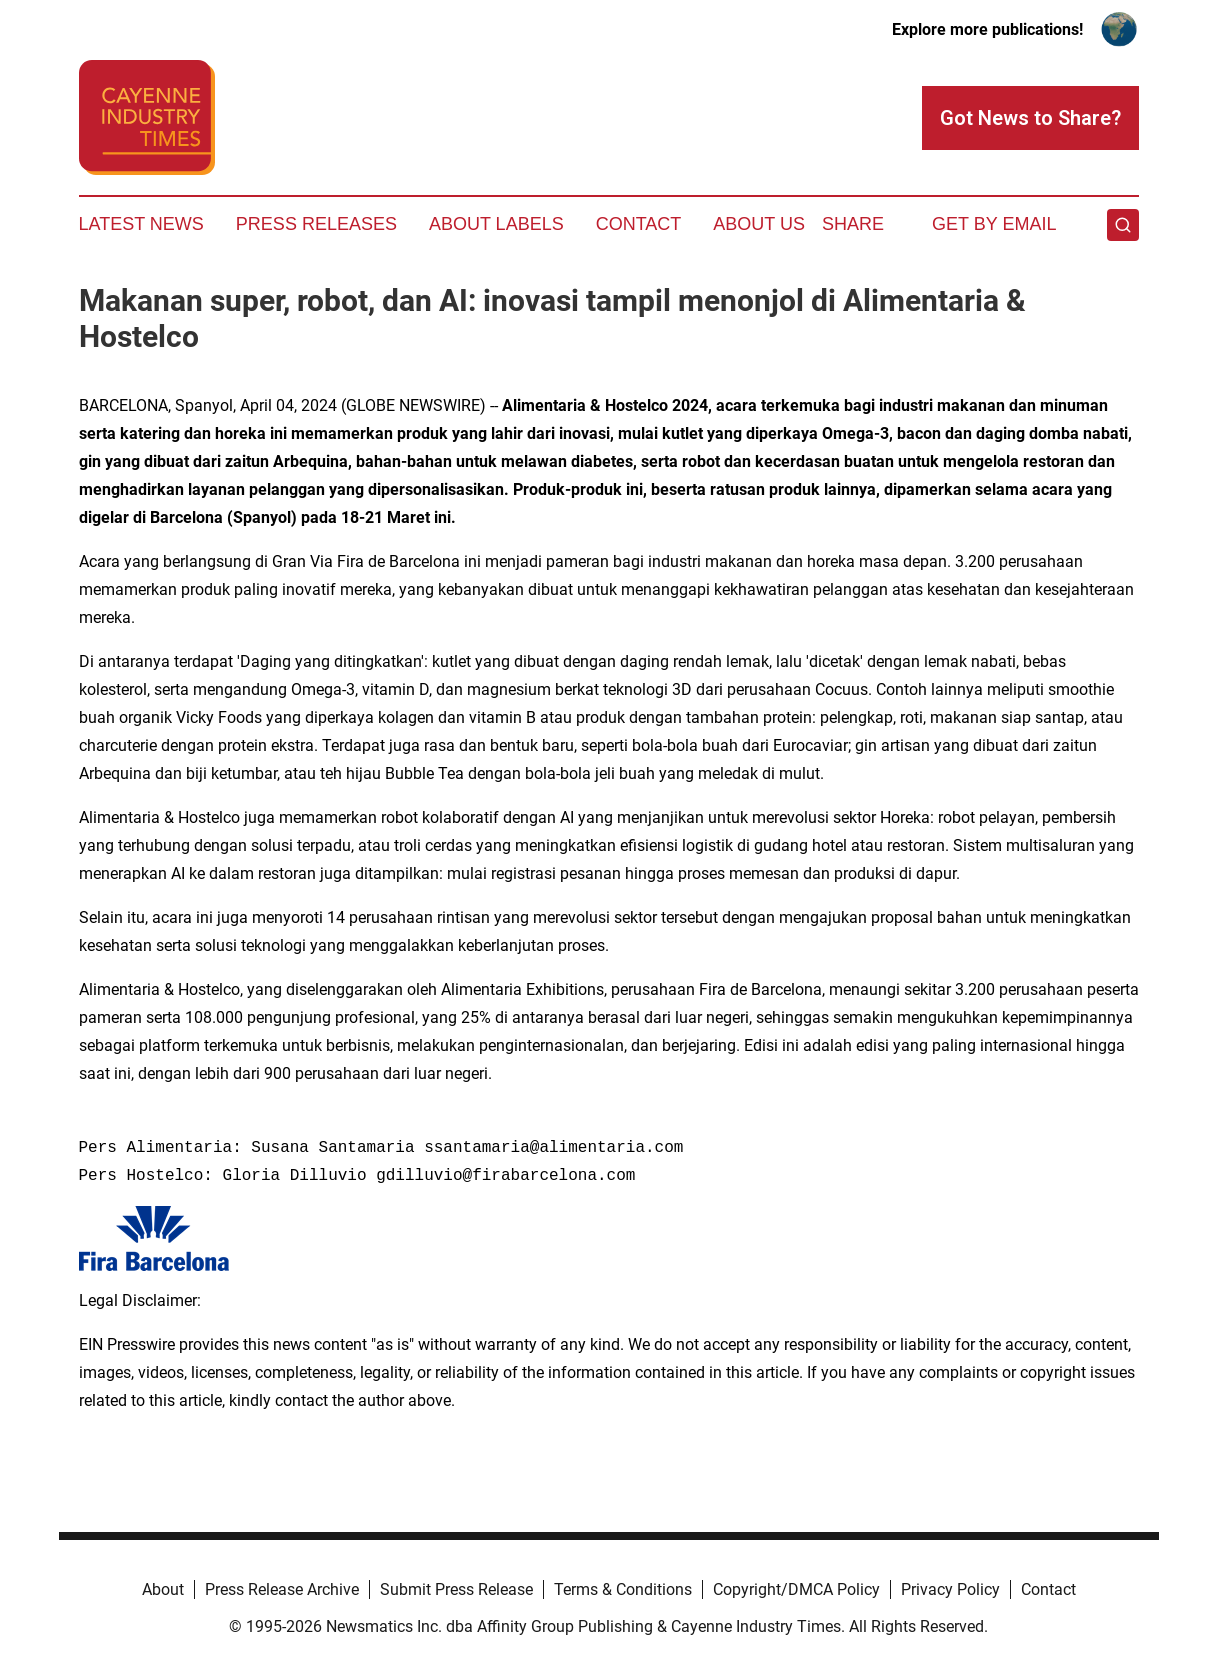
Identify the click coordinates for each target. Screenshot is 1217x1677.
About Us (759, 224)
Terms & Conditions (623, 1589)
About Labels (496, 224)
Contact (639, 224)
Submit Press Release (456, 1589)
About (163, 1589)
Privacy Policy (950, 1589)
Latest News (141, 224)
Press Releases (316, 224)
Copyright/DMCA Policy (796, 1589)
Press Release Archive (282, 1589)
